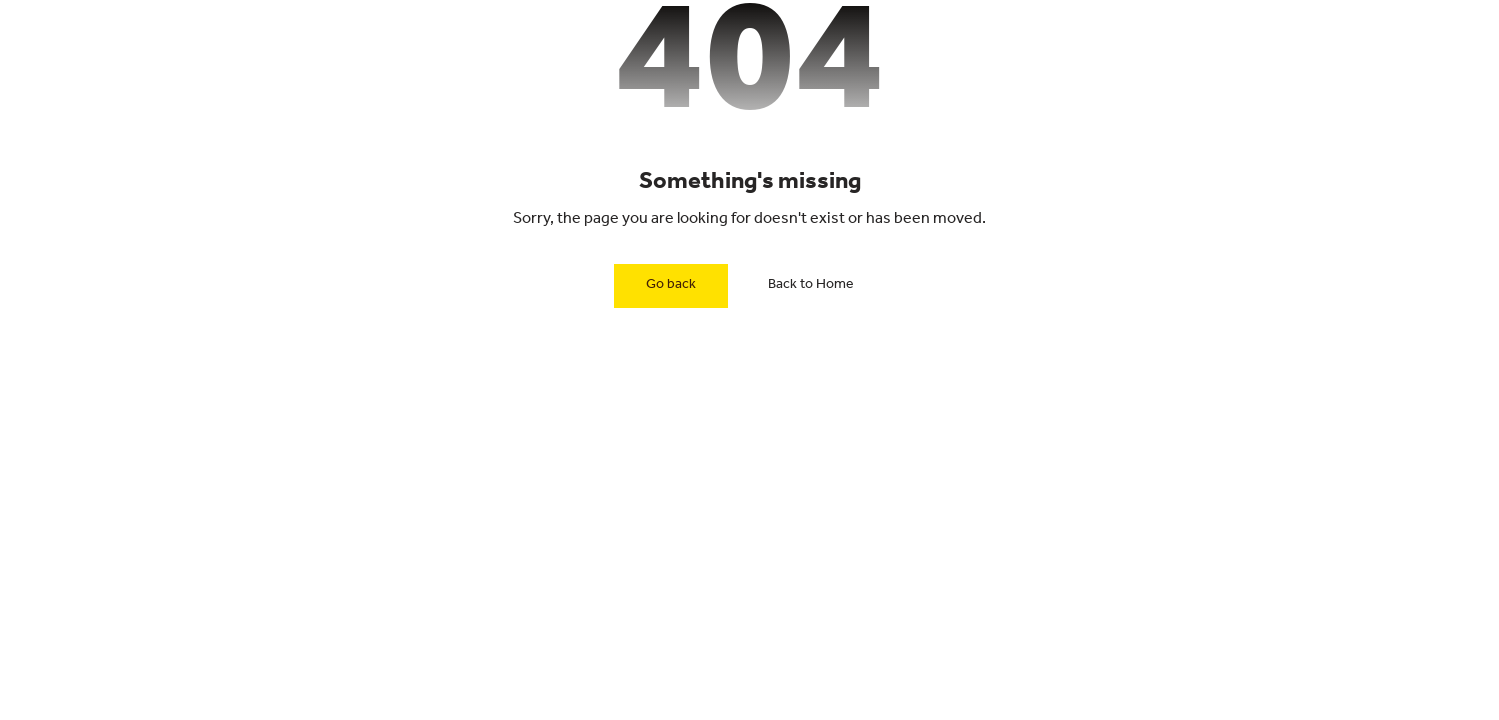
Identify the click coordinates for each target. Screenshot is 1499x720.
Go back (671, 286)
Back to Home (811, 286)
